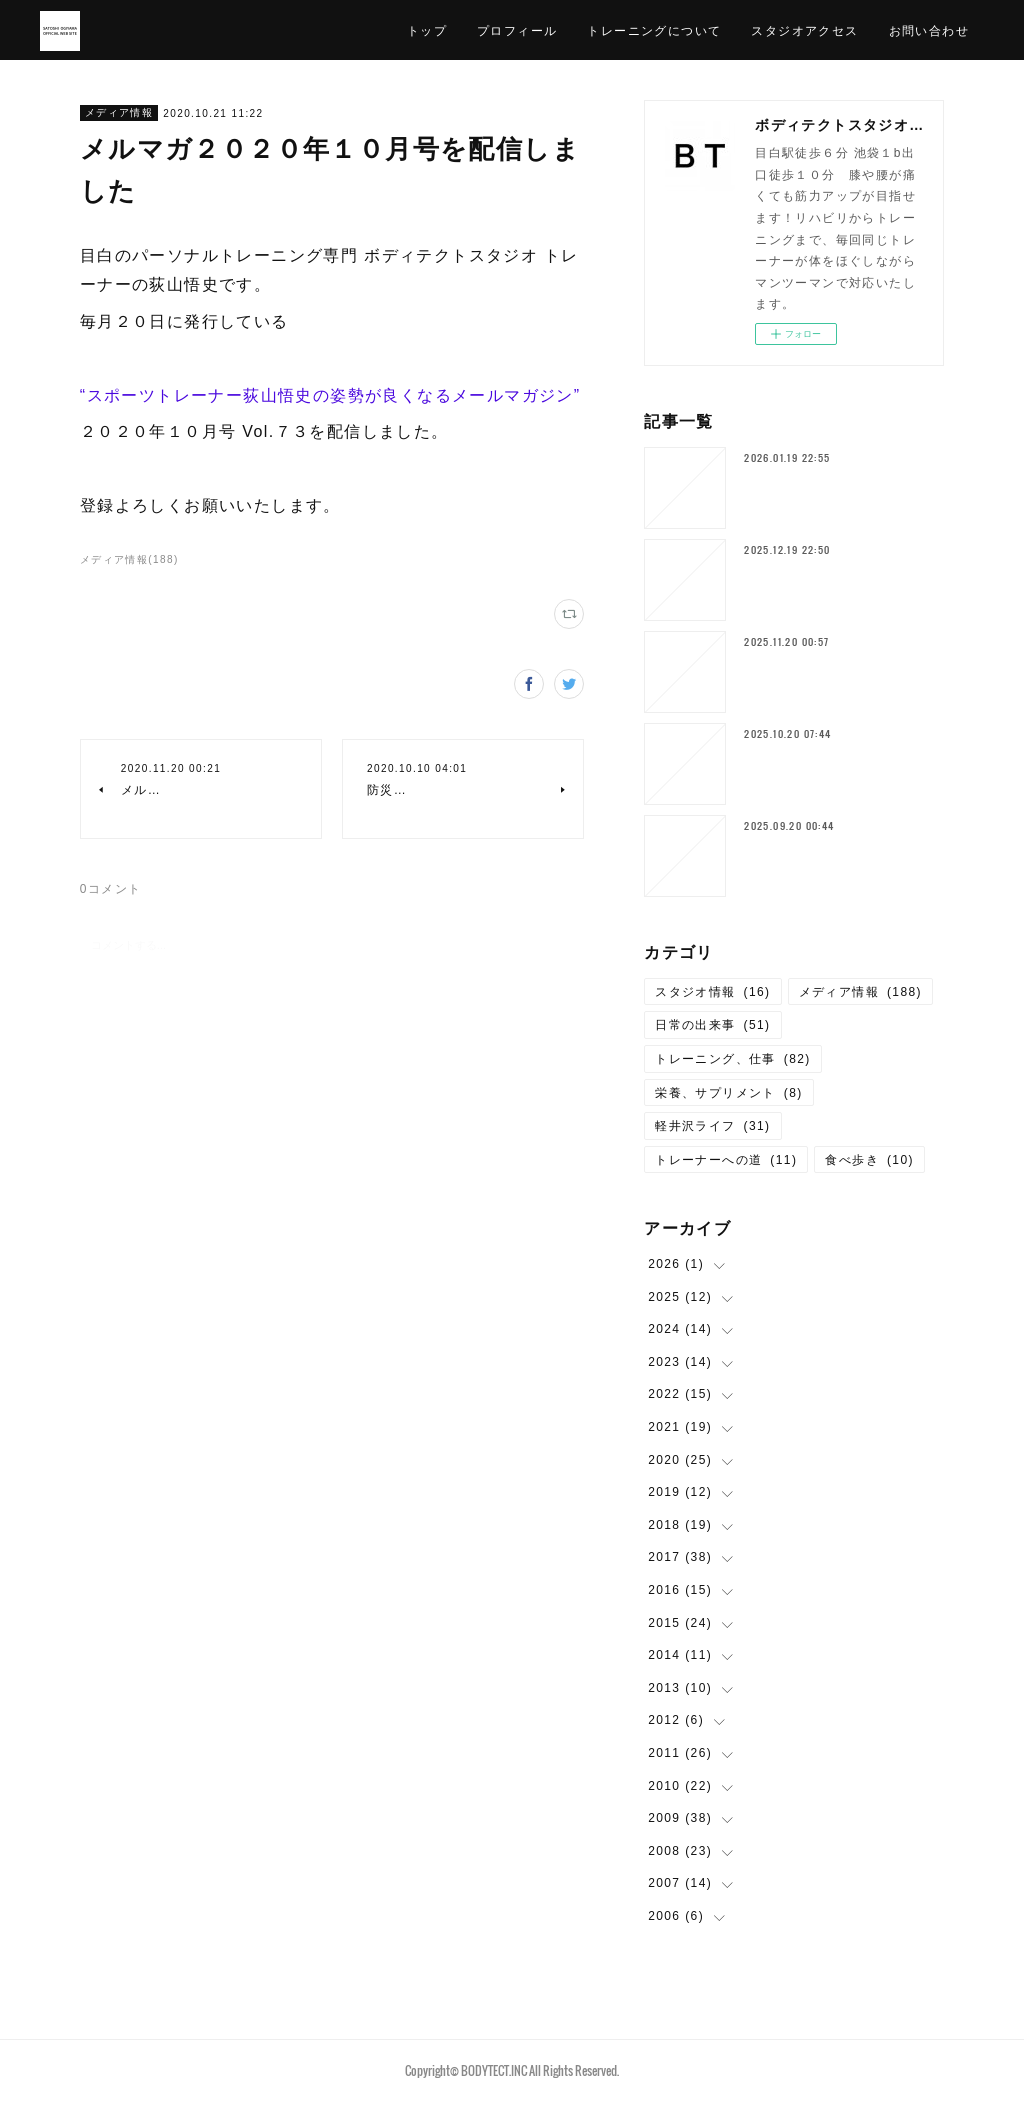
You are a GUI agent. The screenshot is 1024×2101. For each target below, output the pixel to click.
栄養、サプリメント (729, 1093)
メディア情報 (119, 112)
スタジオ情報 (712, 992)
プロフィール (517, 29)
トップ (427, 29)
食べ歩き (869, 1160)
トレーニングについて (654, 29)
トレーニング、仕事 (733, 1059)
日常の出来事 (712, 1025)
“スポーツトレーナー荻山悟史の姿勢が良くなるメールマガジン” (330, 395)
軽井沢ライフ (712, 1126)
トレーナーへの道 (726, 1160)
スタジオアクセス (804, 29)
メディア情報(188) (129, 559)
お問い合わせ (929, 29)
